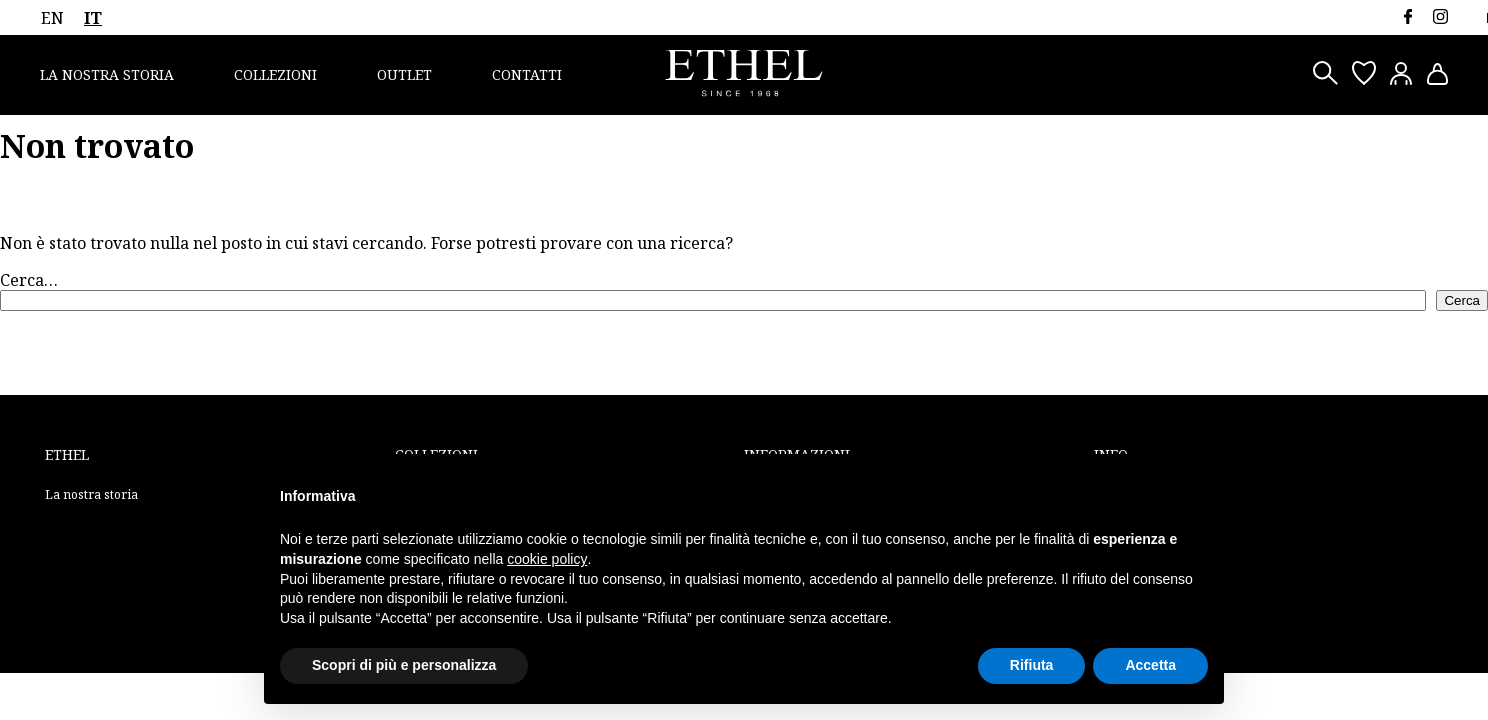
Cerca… (29, 280)
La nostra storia (107, 74)
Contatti (527, 74)
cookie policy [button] (547, 559)
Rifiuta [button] (1032, 665)
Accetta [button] (1150, 665)
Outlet (404, 74)
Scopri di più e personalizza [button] (404, 665)
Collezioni (275, 74)
